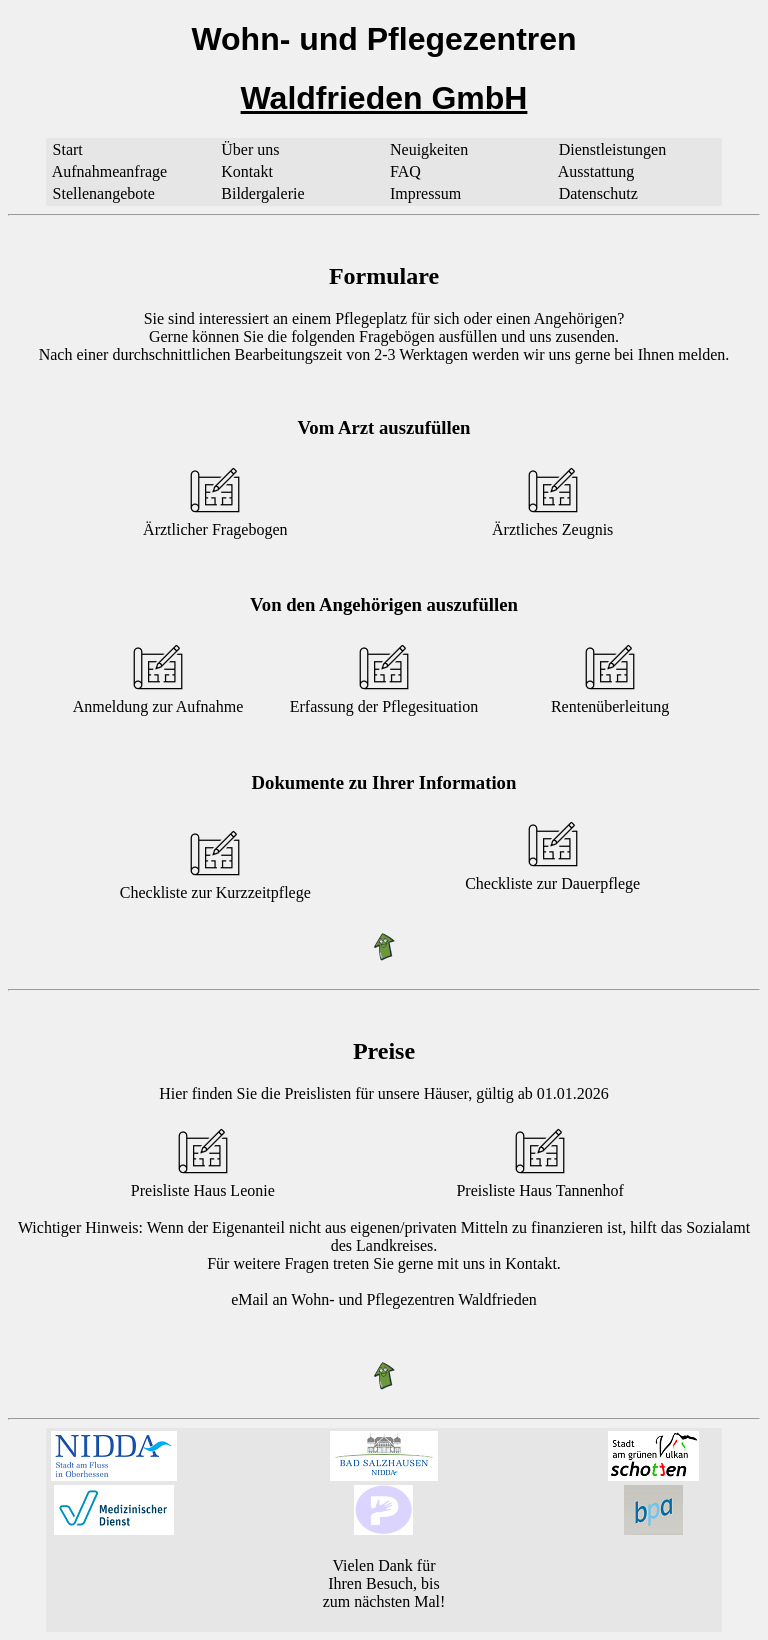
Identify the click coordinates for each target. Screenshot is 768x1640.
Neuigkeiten (429, 149)
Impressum (425, 193)
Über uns (250, 149)
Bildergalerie (262, 193)
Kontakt (247, 171)
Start (68, 149)
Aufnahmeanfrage (110, 171)
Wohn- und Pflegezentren (383, 39)
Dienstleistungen (613, 149)
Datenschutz (598, 193)
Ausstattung (596, 171)
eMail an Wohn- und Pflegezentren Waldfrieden (384, 1299)
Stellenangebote (104, 193)
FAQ (405, 171)
